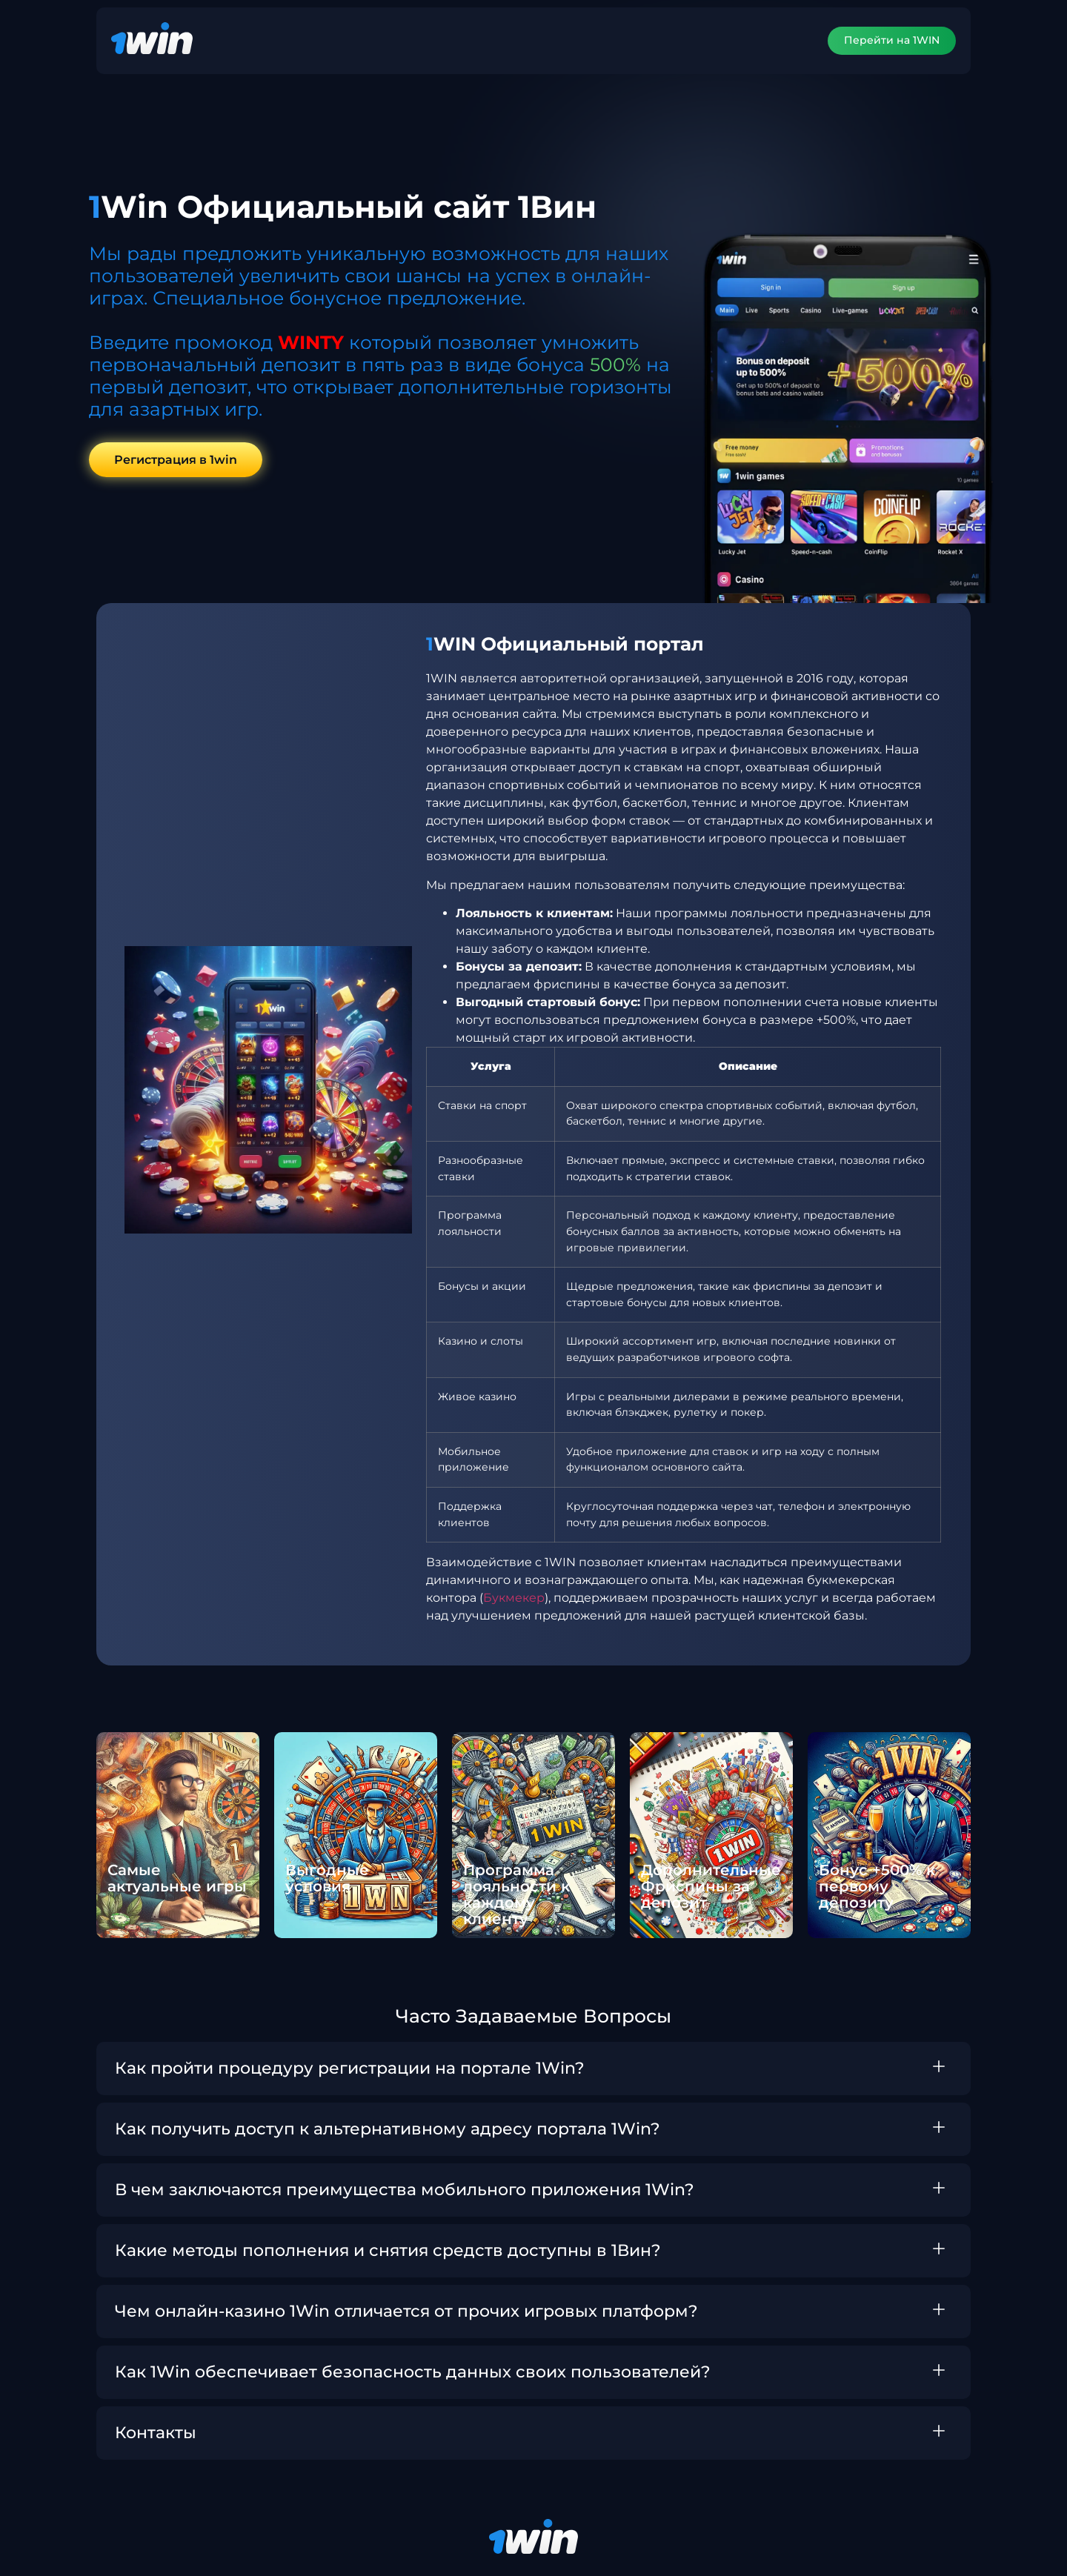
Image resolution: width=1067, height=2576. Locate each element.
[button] (533, 2068)
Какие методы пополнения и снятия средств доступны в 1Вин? (388, 2250)
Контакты (155, 2433)
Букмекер (514, 1598)
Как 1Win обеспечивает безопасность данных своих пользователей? (413, 2372)
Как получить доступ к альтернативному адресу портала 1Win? (387, 2129)
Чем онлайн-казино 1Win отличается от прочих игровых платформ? (406, 2311)
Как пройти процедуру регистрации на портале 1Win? (350, 2068)
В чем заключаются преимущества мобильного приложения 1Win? (404, 2190)
